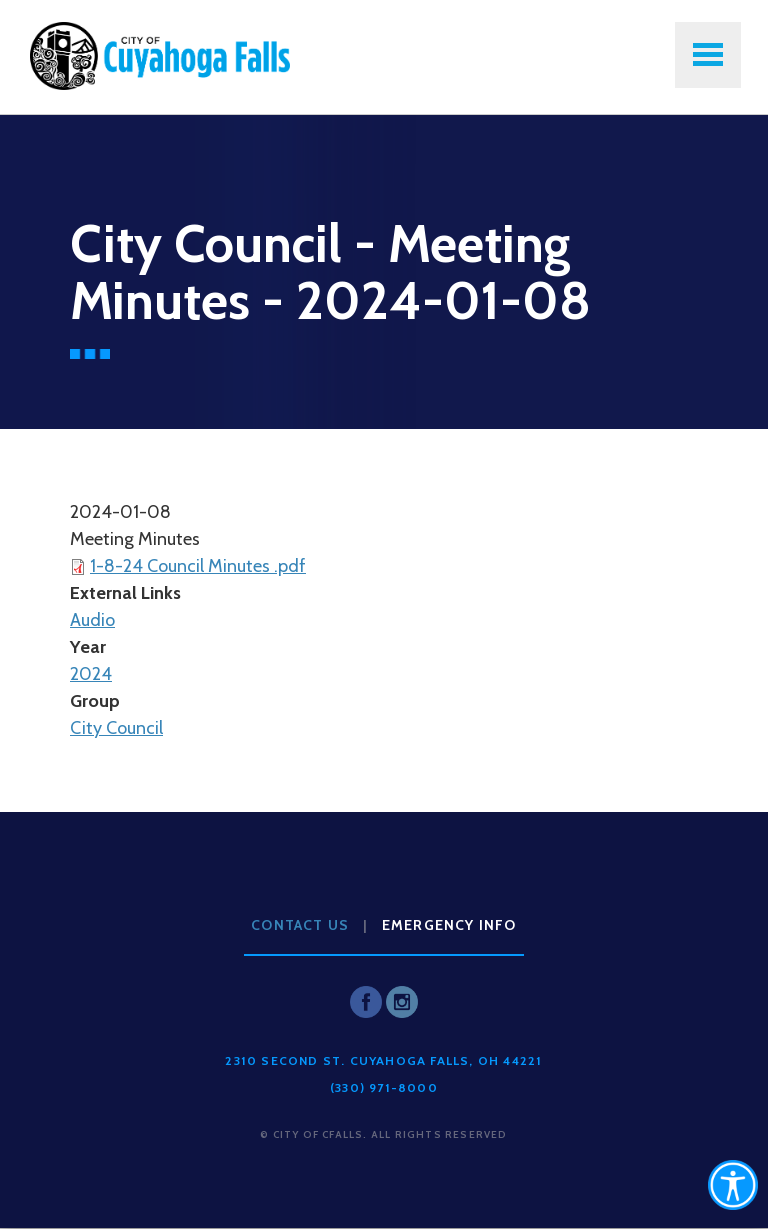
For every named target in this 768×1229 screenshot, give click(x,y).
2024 (91, 674)
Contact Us (300, 925)
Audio (92, 620)
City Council (116, 728)
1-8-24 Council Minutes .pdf (198, 566)
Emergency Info (449, 925)
